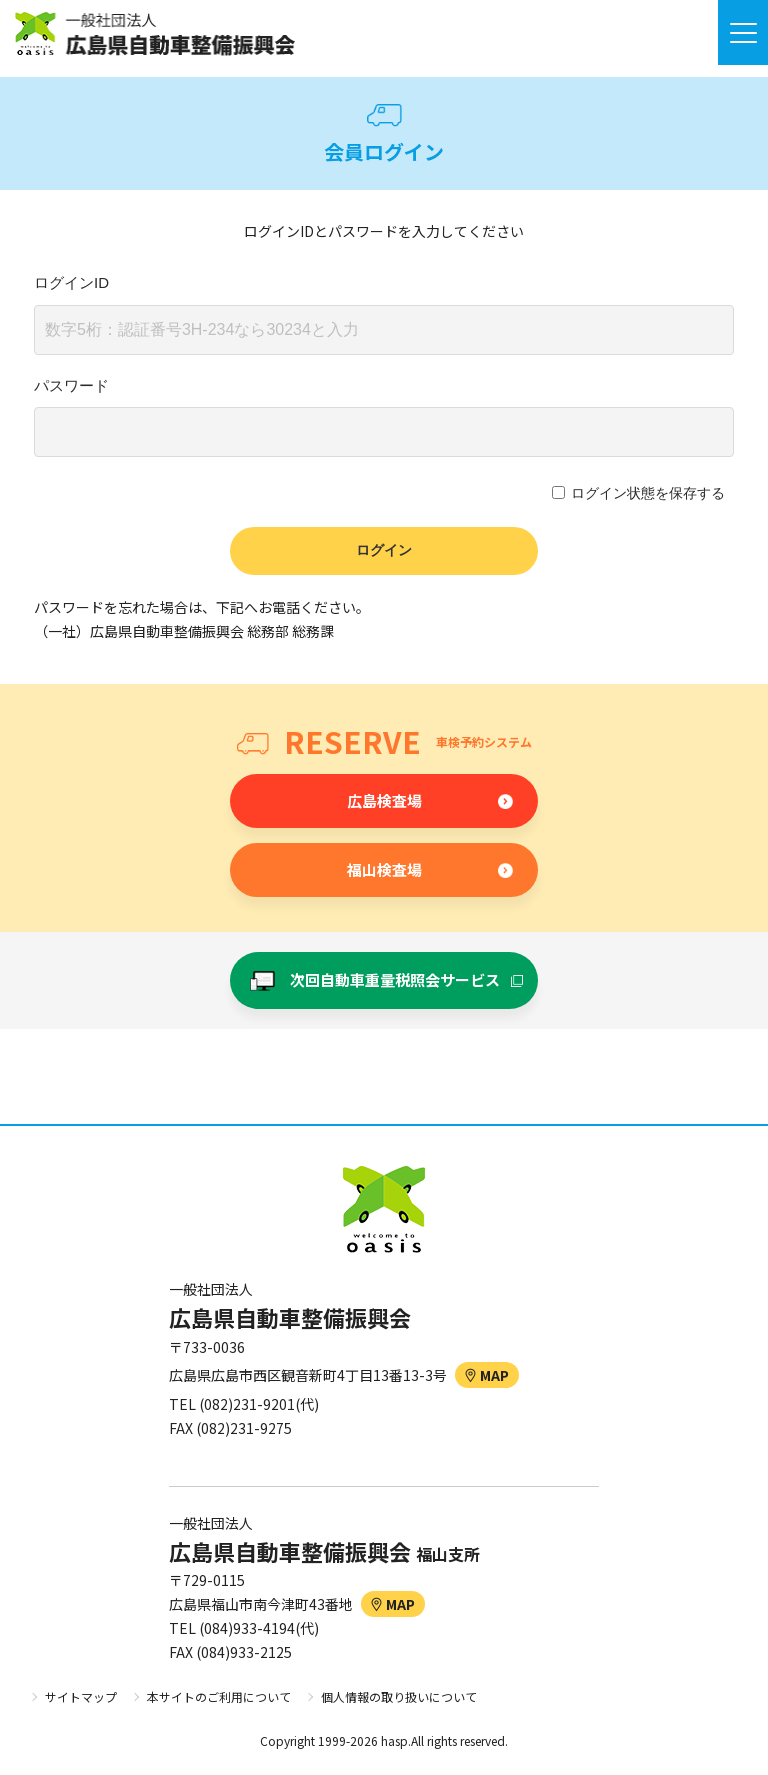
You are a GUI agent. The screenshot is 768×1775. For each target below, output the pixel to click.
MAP (487, 1375)
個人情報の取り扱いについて (399, 1696)
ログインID (71, 282)
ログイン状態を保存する (648, 493)
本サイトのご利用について (219, 1696)
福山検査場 (384, 869)
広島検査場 (384, 800)
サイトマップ (81, 1696)
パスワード (71, 385)
